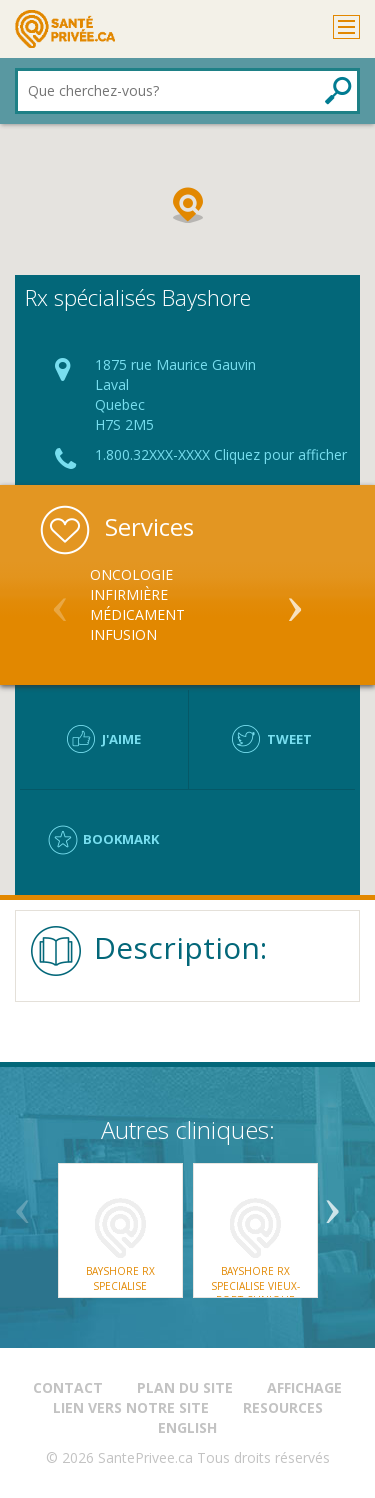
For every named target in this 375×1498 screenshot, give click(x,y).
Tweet (289, 739)
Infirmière (129, 594)
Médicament (137, 614)
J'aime (121, 739)
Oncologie (131, 574)
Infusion (123, 634)
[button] (188, 205)
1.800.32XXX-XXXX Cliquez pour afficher (221, 454)
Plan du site (185, 1387)
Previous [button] (60, 601)
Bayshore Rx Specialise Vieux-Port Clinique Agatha (255, 1292)
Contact (68, 1387)
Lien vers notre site (131, 1407)
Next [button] (295, 601)
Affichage (304, 1387)
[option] (187, 605)
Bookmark (121, 839)
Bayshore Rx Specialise (120, 1278)
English (187, 1427)
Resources (283, 1407)
